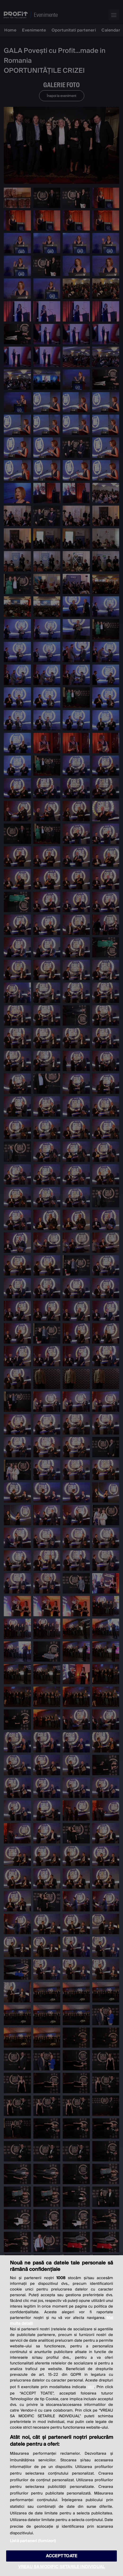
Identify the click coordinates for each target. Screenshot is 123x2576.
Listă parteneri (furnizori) (33, 2541)
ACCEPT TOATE (61, 2556)
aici (91, 2386)
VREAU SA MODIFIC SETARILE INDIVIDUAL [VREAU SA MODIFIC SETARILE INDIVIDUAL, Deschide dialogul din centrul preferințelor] (61, 2567)
